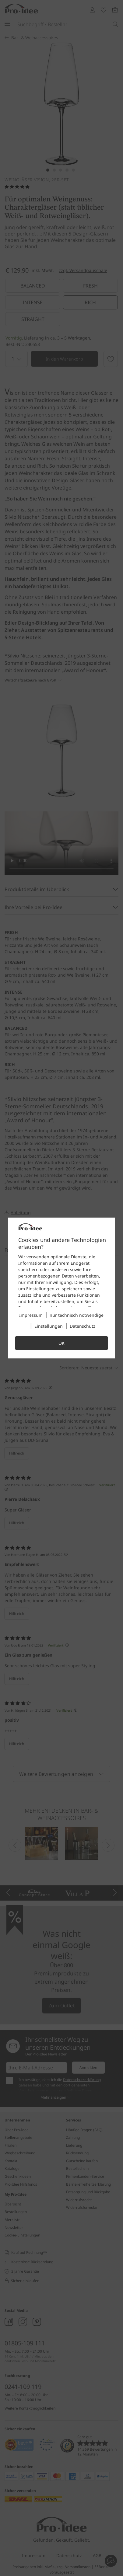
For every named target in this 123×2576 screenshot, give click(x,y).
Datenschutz (82, 1326)
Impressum (31, 1315)
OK (61, 1343)
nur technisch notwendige (77, 1315)
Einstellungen (48, 1326)
